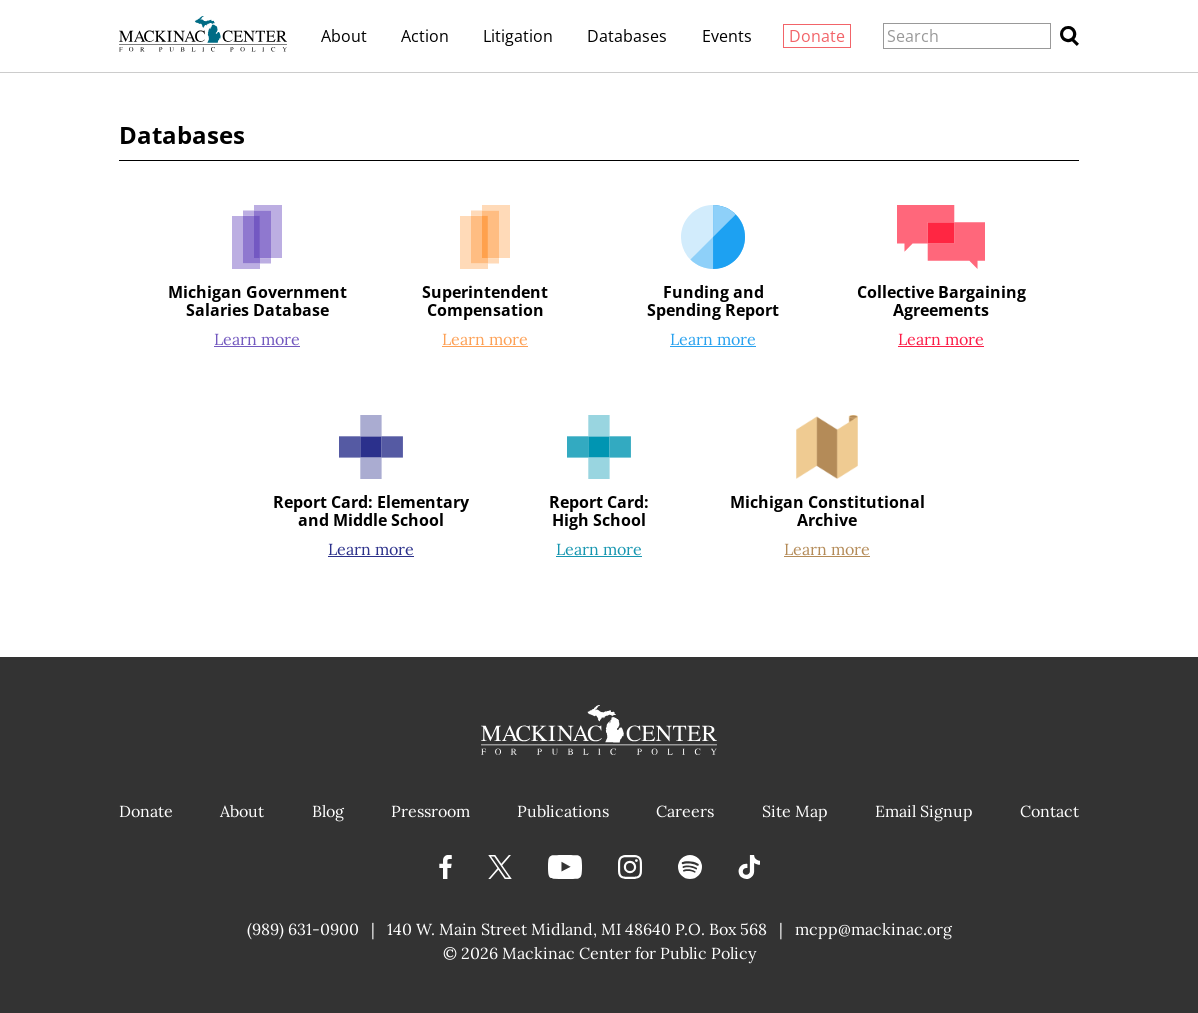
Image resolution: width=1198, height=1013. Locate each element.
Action (425, 36)
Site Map (795, 811)
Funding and (713, 301)
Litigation (518, 36)
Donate (817, 36)
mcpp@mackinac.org (873, 929)
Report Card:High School (599, 511)
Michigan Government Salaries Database (257, 301)
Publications (563, 811)
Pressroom (430, 811)
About (344, 36)
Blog (328, 811)
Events (727, 36)
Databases (627, 36)
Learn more (257, 339)
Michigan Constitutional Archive (827, 511)
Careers (685, 811)
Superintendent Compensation (485, 301)
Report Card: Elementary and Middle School (371, 511)
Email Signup (924, 811)
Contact (1049, 811)
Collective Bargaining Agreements (941, 301)
